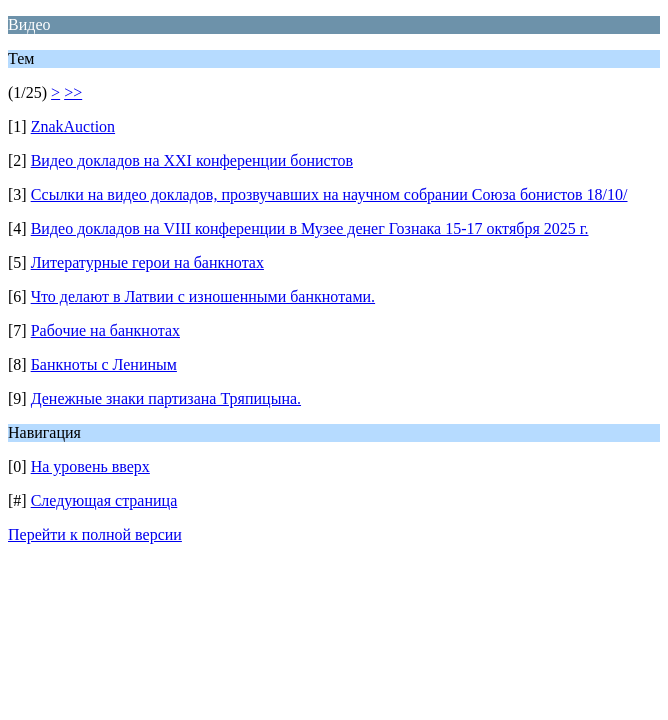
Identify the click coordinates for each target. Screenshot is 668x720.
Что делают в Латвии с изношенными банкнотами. (203, 296)
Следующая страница (104, 500)
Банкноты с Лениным (104, 364)
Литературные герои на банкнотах (147, 262)
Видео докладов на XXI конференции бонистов (192, 160)
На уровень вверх (90, 466)
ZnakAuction (73, 126)
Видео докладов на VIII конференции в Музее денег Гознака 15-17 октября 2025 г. (310, 228)
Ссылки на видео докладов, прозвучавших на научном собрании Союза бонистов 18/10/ (329, 194)
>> (73, 92)
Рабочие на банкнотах (105, 330)
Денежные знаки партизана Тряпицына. (166, 398)
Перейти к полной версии (95, 534)
